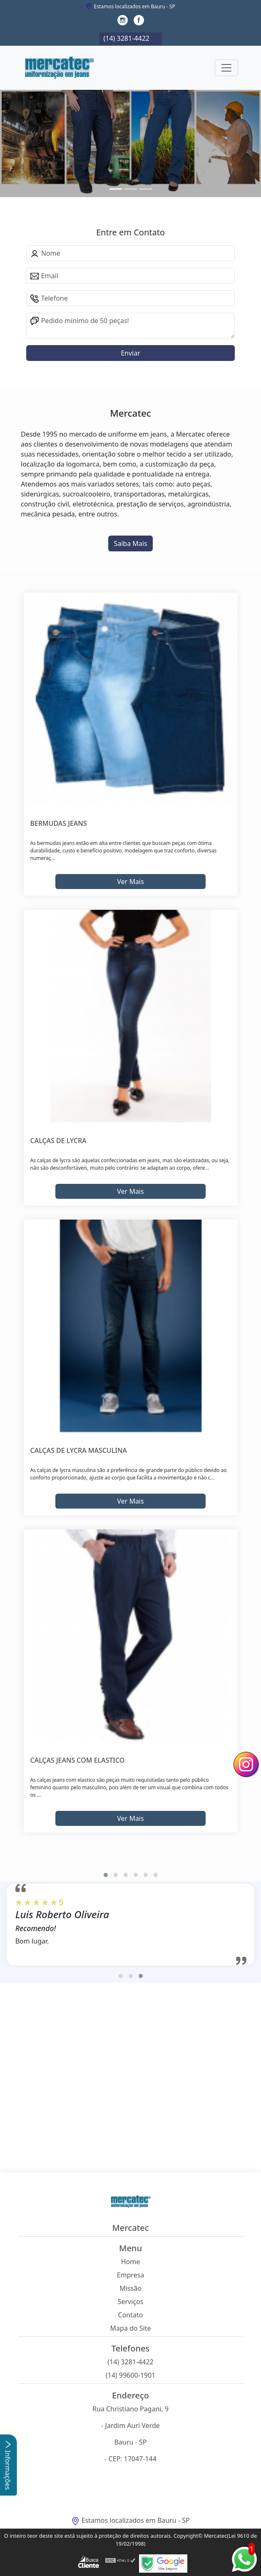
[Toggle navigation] (226, 67)
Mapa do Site (130, 2328)
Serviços (131, 2301)
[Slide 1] (130, 189)
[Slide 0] (115, 189)
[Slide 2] (145, 189)
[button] (106, 1875)
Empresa (130, 2275)
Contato (130, 2314)
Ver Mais (130, 881)
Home (130, 2261)
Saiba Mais (130, 543)
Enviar (130, 353)
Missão (130, 2288)
